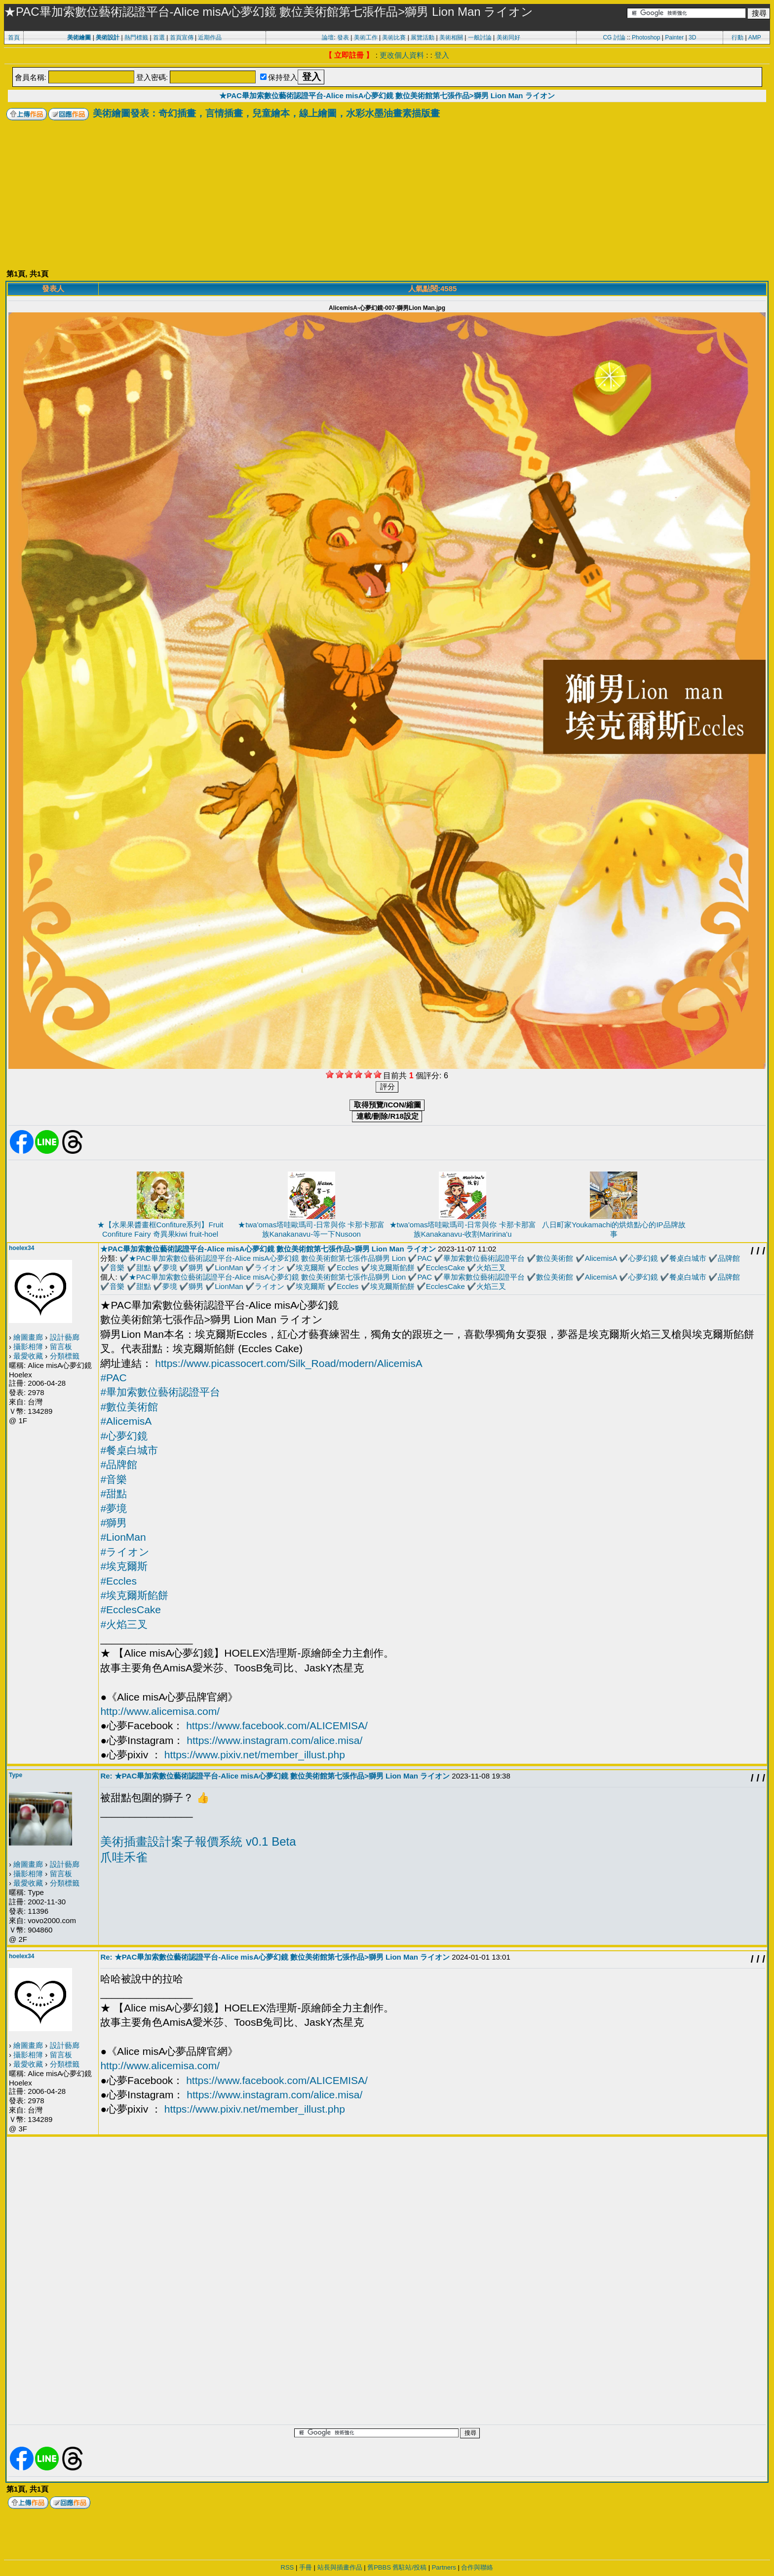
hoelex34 (21, 1248)
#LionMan (123, 1537)
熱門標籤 (136, 37)
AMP (754, 37)
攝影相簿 (28, 1346)
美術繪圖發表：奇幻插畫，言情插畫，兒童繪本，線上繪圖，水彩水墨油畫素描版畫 (266, 113)
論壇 (328, 37)
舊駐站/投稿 (409, 2567)
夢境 (169, 1267)
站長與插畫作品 (339, 2567)
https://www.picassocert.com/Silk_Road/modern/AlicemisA (289, 1363)
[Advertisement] (387, 194)
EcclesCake (445, 1267)
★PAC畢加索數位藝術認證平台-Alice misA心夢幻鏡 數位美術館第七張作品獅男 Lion (267, 1258)
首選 (159, 37)
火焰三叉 (491, 1267)
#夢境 (113, 1508)
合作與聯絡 (477, 2567)
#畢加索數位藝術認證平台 (160, 1392)
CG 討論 (614, 37)
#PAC (113, 1377)
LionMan (229, 1267)
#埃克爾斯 (124, 1566)
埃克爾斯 (310, 1267)
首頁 (14, 37)
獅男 (196, 1267)
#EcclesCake (130, 1609)
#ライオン (125, 1551)
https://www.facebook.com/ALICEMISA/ (277, 1725)
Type (15, 1775)
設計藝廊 (64, 1337)
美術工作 (366, 37)
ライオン (269, 1267)
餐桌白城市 (687, 1258)
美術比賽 (394, 37)
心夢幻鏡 (643, 1258)
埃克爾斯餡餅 (392, 1267)
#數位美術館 (129, 1406)
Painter (674, 37)
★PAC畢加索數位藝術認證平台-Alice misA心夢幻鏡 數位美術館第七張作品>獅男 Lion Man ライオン (386, 95)
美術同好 (508, 37)
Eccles (347, 1267)
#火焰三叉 (124, 1624)
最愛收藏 (28, 1356)
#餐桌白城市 (129, 1450)
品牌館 (729, 1258)
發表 (343, 37)
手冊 (305, 2567)
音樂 (117, 1267)
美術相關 (451, 37)
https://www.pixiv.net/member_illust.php (254, 1754)
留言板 (61, 1346)
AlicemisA (601, 1258)
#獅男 (113, 1522)
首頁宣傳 (182, 37)
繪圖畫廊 (28, 1337)
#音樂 (113, 1479)
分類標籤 (64, 1356)
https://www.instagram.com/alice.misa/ (274, 1740)
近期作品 (210, 37)
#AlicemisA (126, 1421)
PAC (424, 1258)
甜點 (143, 1267)
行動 (737, 37)
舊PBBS (379, 2567)
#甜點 (113, 1493)
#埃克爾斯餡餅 (134, 1595)
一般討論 (480, 37)
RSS (287, 2567)
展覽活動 (422, 37)
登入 (441, 55)
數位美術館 (554, 1258)
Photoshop (646, 37)
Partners (444, 2567)
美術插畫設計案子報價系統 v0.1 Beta (198, 1841)
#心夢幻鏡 (124, 1435)
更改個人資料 (402, 55)
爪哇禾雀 (124, 1857)
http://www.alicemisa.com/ (160, 1711)
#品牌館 (118, 1464)
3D (692, 37)
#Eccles (118, 1581)
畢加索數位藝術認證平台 (484, 1258)
